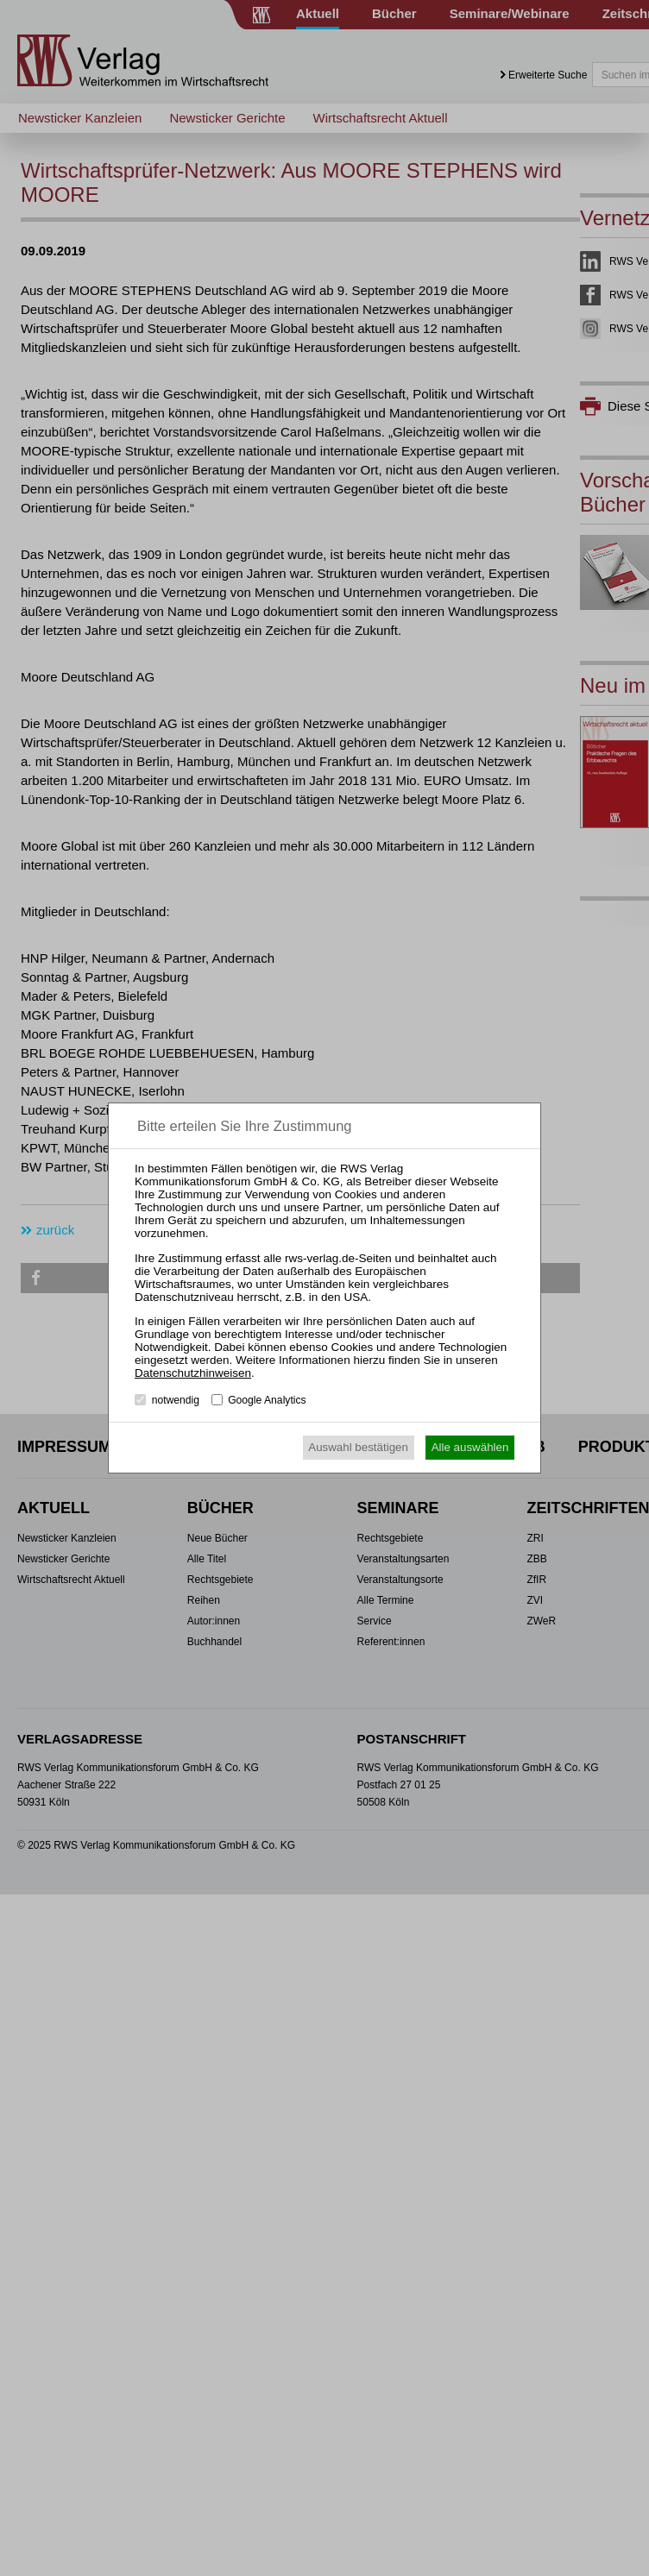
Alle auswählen (470, 1447)
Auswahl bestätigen (358, 1447)
